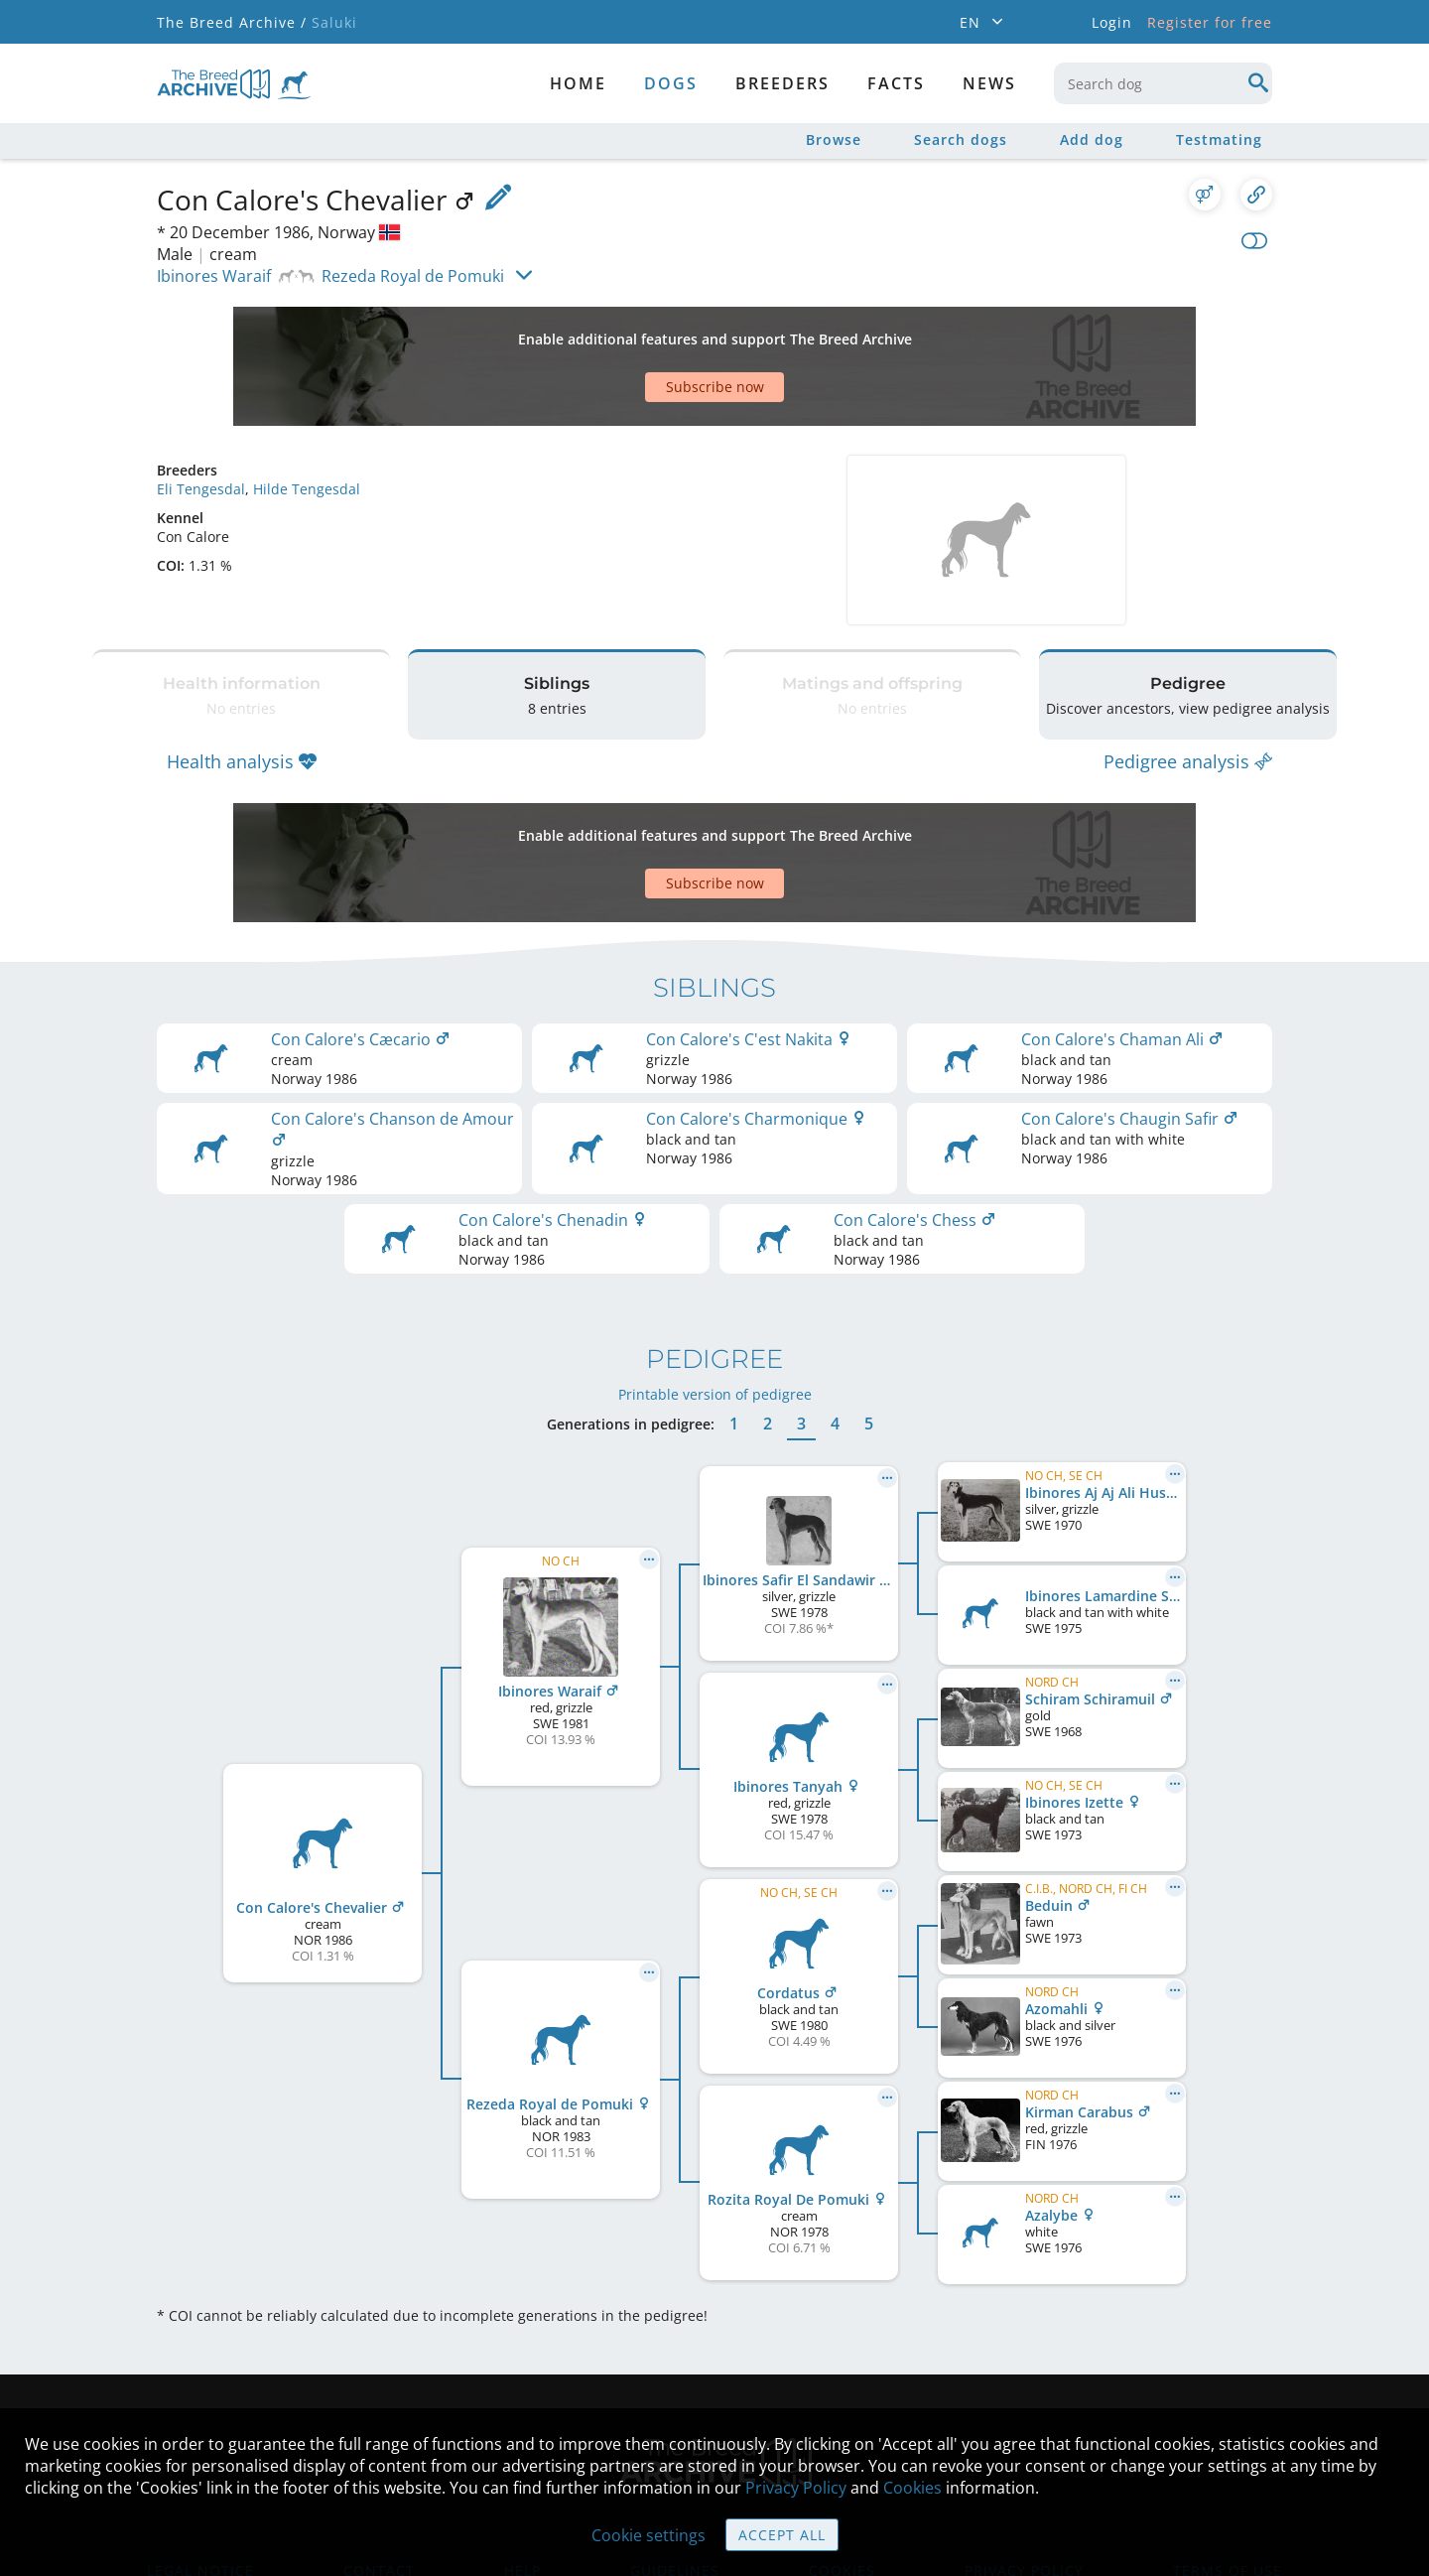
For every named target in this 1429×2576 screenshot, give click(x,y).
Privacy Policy (795, 2488)
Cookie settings (648, 2535)
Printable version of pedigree (715, 1275)
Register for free (1209, 22)
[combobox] (1163, 83)
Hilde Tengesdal (306, 419)
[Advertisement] (638, 331)
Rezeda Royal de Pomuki (413, 276)
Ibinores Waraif (214, 276)
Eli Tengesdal (201, 419)
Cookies (912, 2488)
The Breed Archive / (232, 22)
